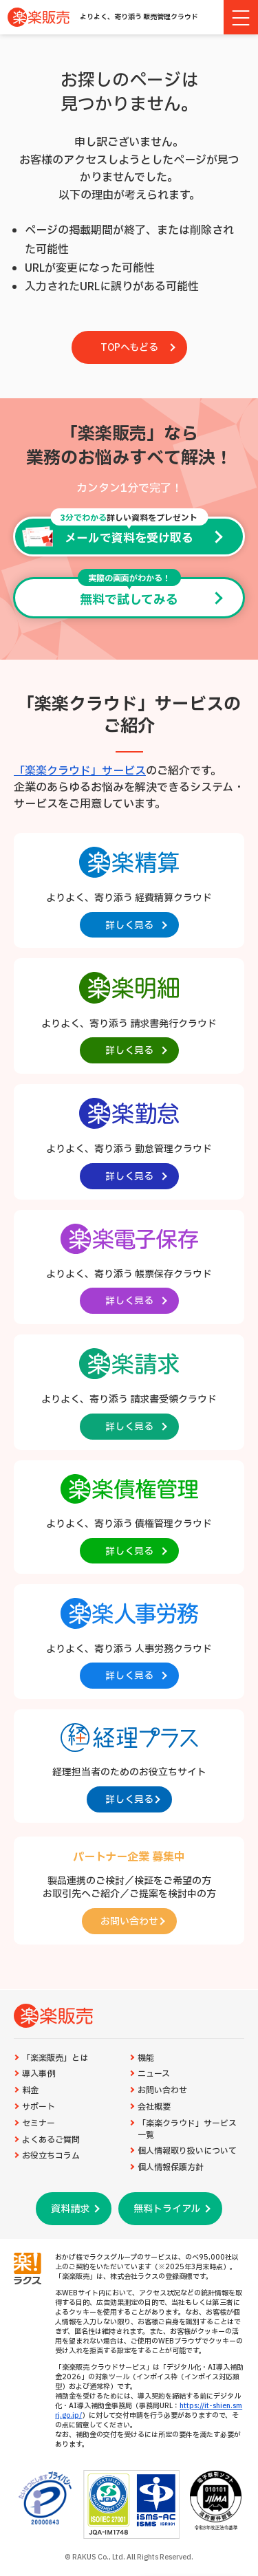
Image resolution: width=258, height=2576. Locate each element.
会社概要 (154, 2107)
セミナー (38, 2124)
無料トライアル (166, 2209)
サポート (38, 2107)
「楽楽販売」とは (55, 2058)
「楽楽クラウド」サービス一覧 (187, 2129)
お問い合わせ (162, 2091)
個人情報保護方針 (171, 2168)
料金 (30, 2091)
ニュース (154, 2074)
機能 (146, 2058)
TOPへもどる (129, 347)
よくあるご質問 (51, 2140)
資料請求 (70, 2209)
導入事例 (38, 2074)
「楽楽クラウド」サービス (80, 771)
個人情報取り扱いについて (187, 2151)
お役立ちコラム (51, 2156)
